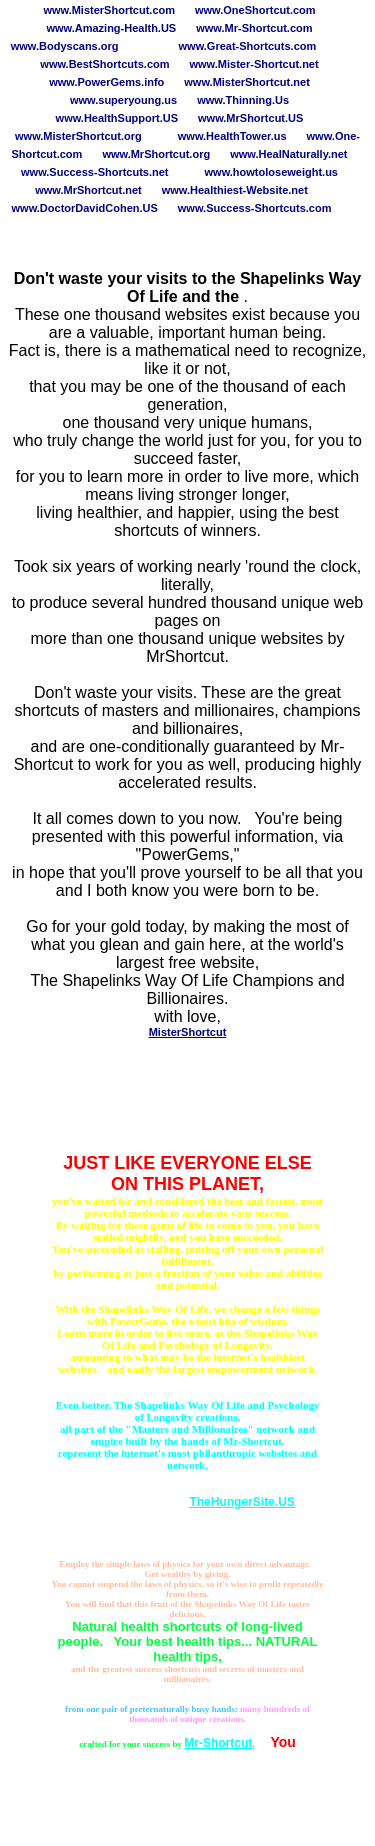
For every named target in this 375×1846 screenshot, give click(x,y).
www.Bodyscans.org (65, 46)
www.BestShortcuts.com (104, 64)
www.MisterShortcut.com (109, 10)
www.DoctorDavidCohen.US (85, 208)
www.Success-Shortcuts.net (95, 172)
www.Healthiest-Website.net (235, 190)
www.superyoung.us (123, 100)
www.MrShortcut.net (88, 190)
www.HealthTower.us (232, 136)
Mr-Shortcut (218, 1743)
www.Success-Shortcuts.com (255, 208)
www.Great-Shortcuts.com (248, 46)
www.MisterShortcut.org (78, 136)
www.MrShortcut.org (156, 154)
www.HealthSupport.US (117, 118)
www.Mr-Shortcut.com (254, 28)
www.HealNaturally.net (288, 154)
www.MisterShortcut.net (247, 82)
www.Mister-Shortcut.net (254, 64)
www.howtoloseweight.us (271, 172)
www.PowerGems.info (106, 82)
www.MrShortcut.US (250, 118)
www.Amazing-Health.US (111, 28)
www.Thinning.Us (243, 100)
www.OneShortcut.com (255, 10)
